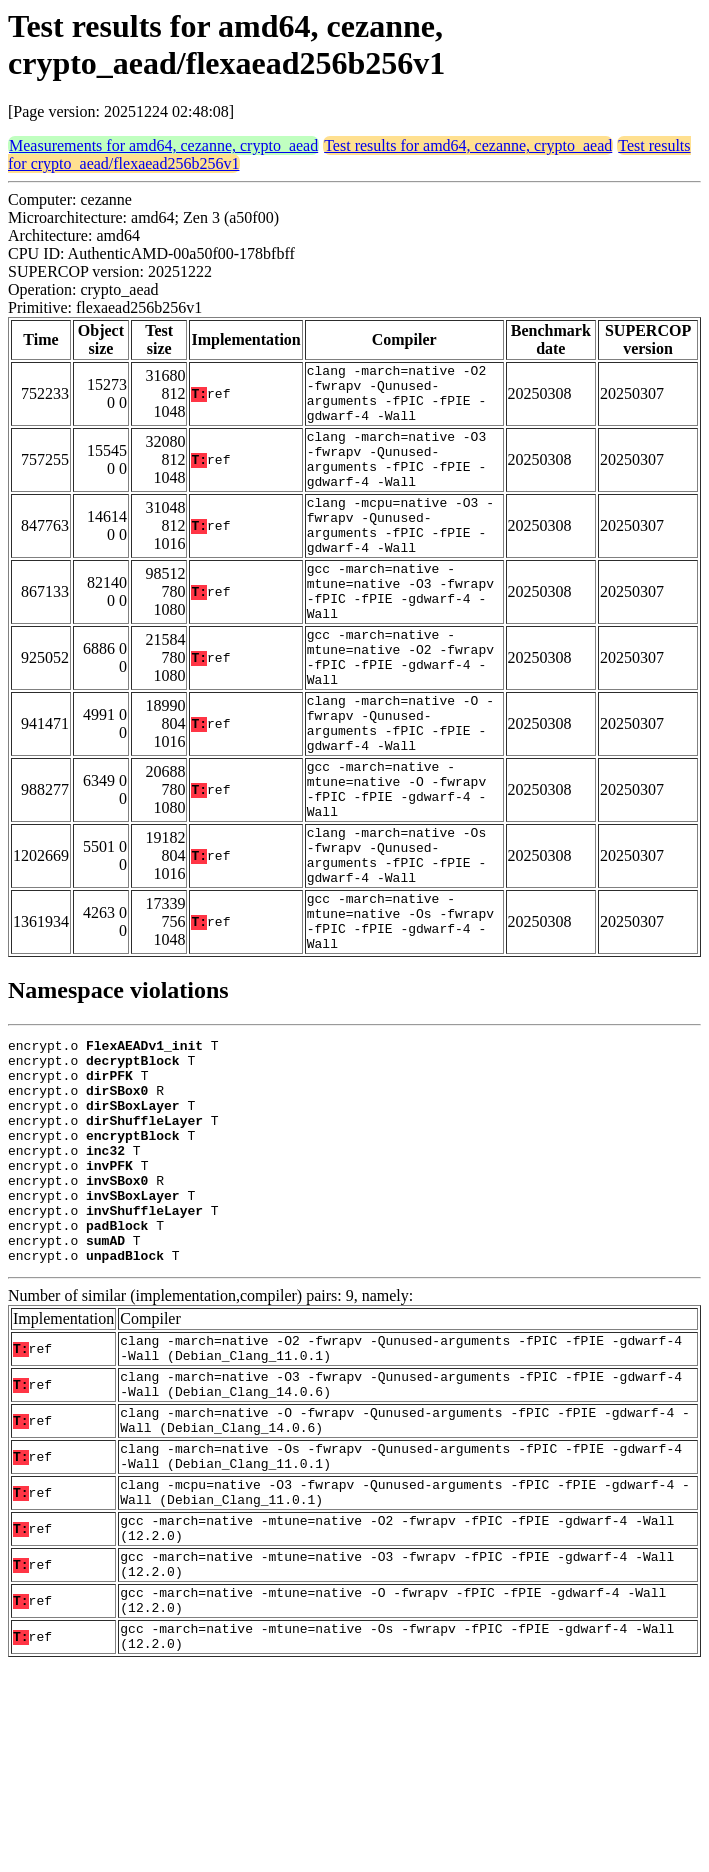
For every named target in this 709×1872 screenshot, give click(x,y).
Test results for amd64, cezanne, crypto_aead (468, 145)
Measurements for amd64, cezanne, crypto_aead (163, 145)
